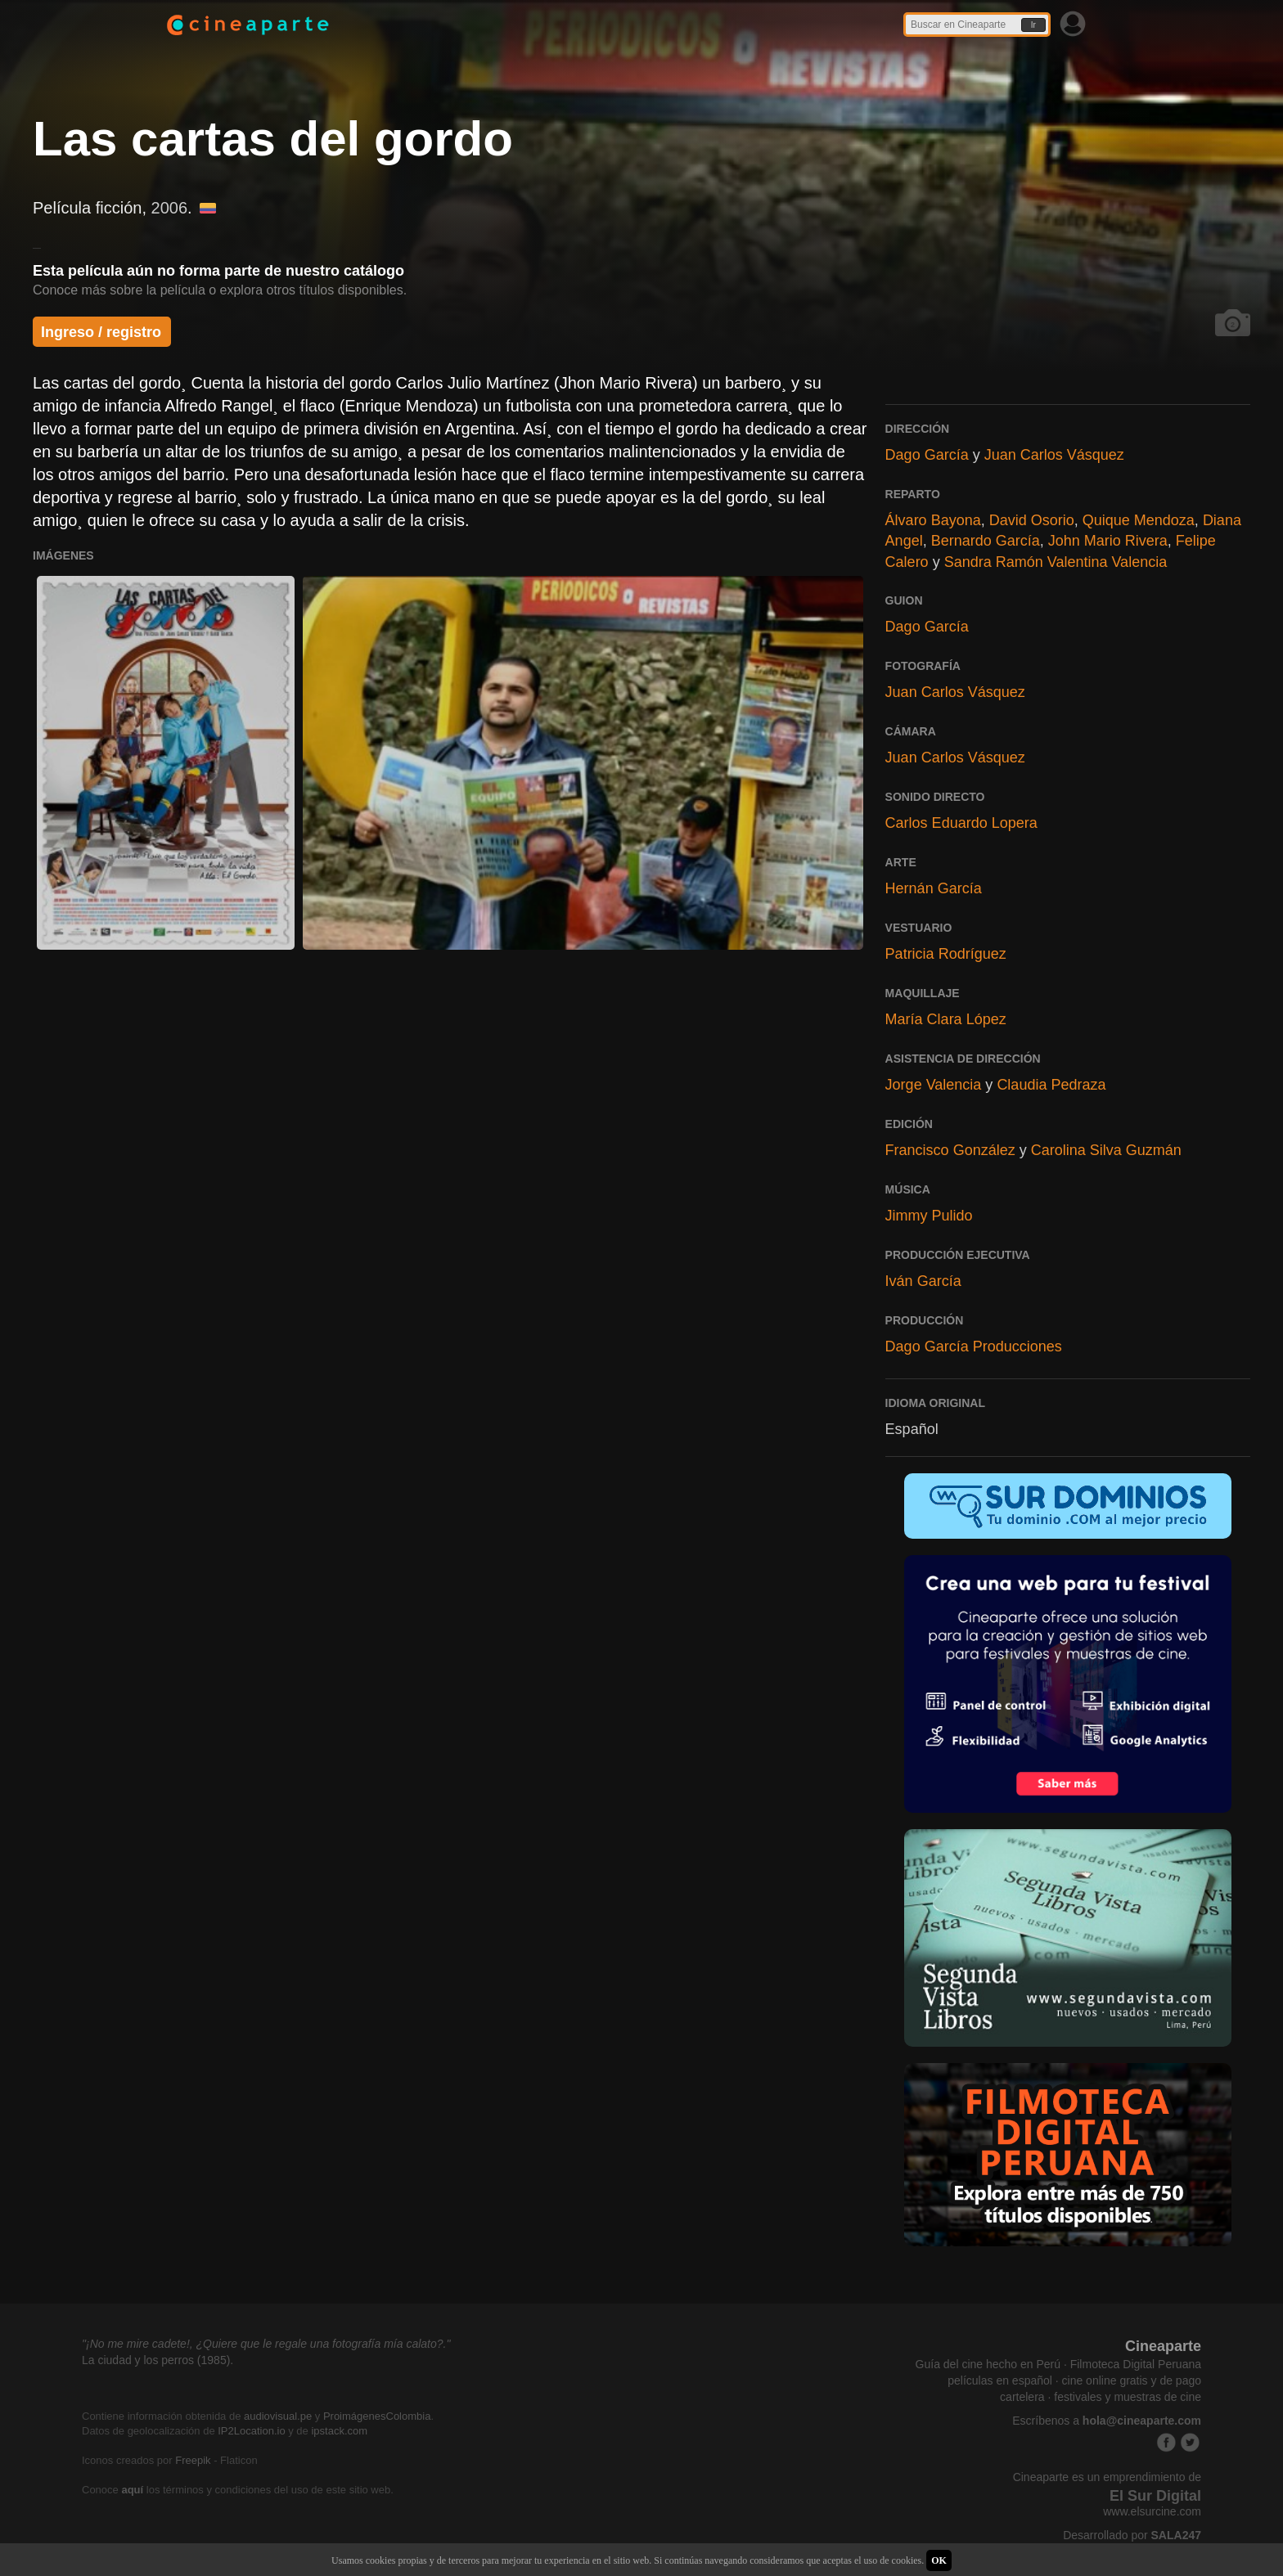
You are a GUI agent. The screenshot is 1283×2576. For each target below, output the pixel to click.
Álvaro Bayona (933, 520)
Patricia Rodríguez (945, 954)
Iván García (923, 1281)
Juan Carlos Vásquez (1054, 455)
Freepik (192, 2460)
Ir (1033, 24)
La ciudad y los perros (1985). (157, 2360)
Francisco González (950, 1150)
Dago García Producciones (973, 1346)
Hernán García (933, 888)
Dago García (927, 455)
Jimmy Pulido (929, 1215)
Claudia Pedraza (1051, 1085)
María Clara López (945, 1019)
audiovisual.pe (278, 2416)
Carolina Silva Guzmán (1106, 1150)
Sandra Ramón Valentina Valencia (1056, 562)
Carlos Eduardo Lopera (961, 823)
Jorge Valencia (933, 1085)
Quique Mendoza (1139, 520)
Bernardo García (985, 541)
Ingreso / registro (101, 332)
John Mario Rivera (1108, 541)
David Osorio (1031, 520)
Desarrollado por (1132, 2535)
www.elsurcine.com (1152, 2511)
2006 (169, 208)
